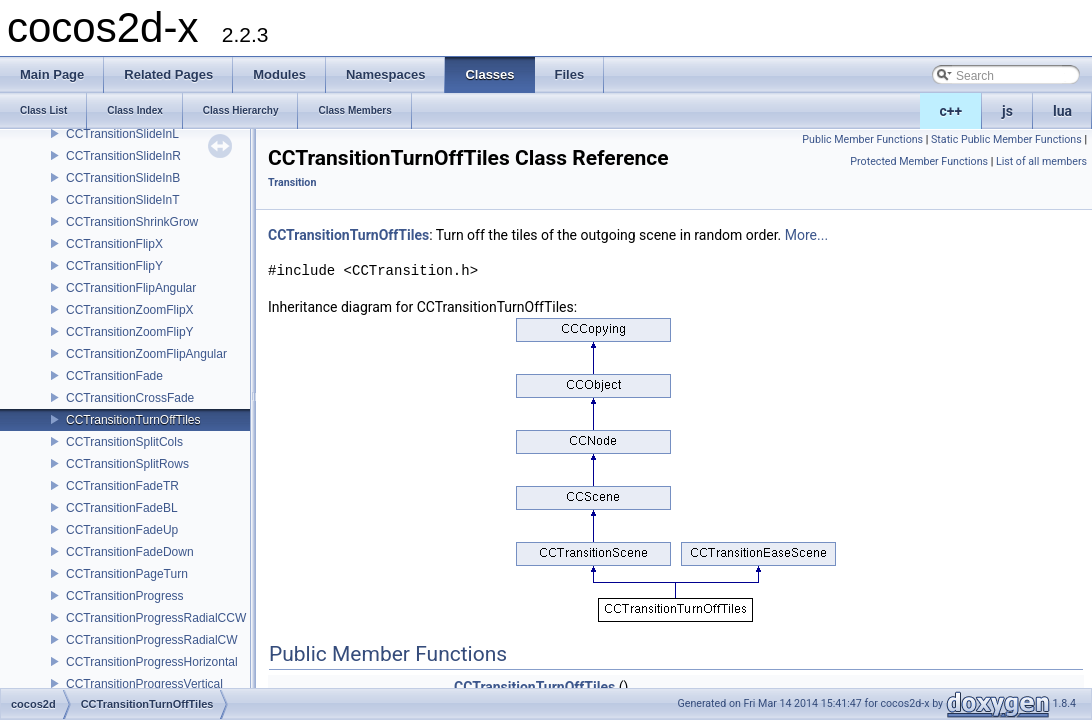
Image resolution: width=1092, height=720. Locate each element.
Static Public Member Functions (1006, 139)
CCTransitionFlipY (114, 266)
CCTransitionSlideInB (123, 178)
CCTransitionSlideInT (123, 200)
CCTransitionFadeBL (122, 508)
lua (1062, 111)
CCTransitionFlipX (114, 244)
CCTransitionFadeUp (122, 530)
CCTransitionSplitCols (124, 442)
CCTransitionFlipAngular (131, 288)
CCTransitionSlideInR (123, 156)
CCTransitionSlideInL (122, 134)
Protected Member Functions (919, 161)
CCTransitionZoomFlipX (130, 310)
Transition (292, 182)
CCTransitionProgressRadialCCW (156, 618)
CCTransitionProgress (125, 596)
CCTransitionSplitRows (127, 464)
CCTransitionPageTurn (127, 574)
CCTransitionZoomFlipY (130, 332)
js (1007, 111)
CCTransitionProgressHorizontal (152, 662)
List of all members (1041, 161)
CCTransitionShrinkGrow (132, 222)
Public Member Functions (862, 139)
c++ (951, 111)
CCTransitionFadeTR (122, 486)
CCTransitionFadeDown (130, 552)
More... (806, 235)
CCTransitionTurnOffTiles (133, 420)
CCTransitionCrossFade (130, 398)
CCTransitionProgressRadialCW (152, 640)
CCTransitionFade (114, 376)
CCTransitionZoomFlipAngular (146, 354)
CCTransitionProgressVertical (144, 684)
